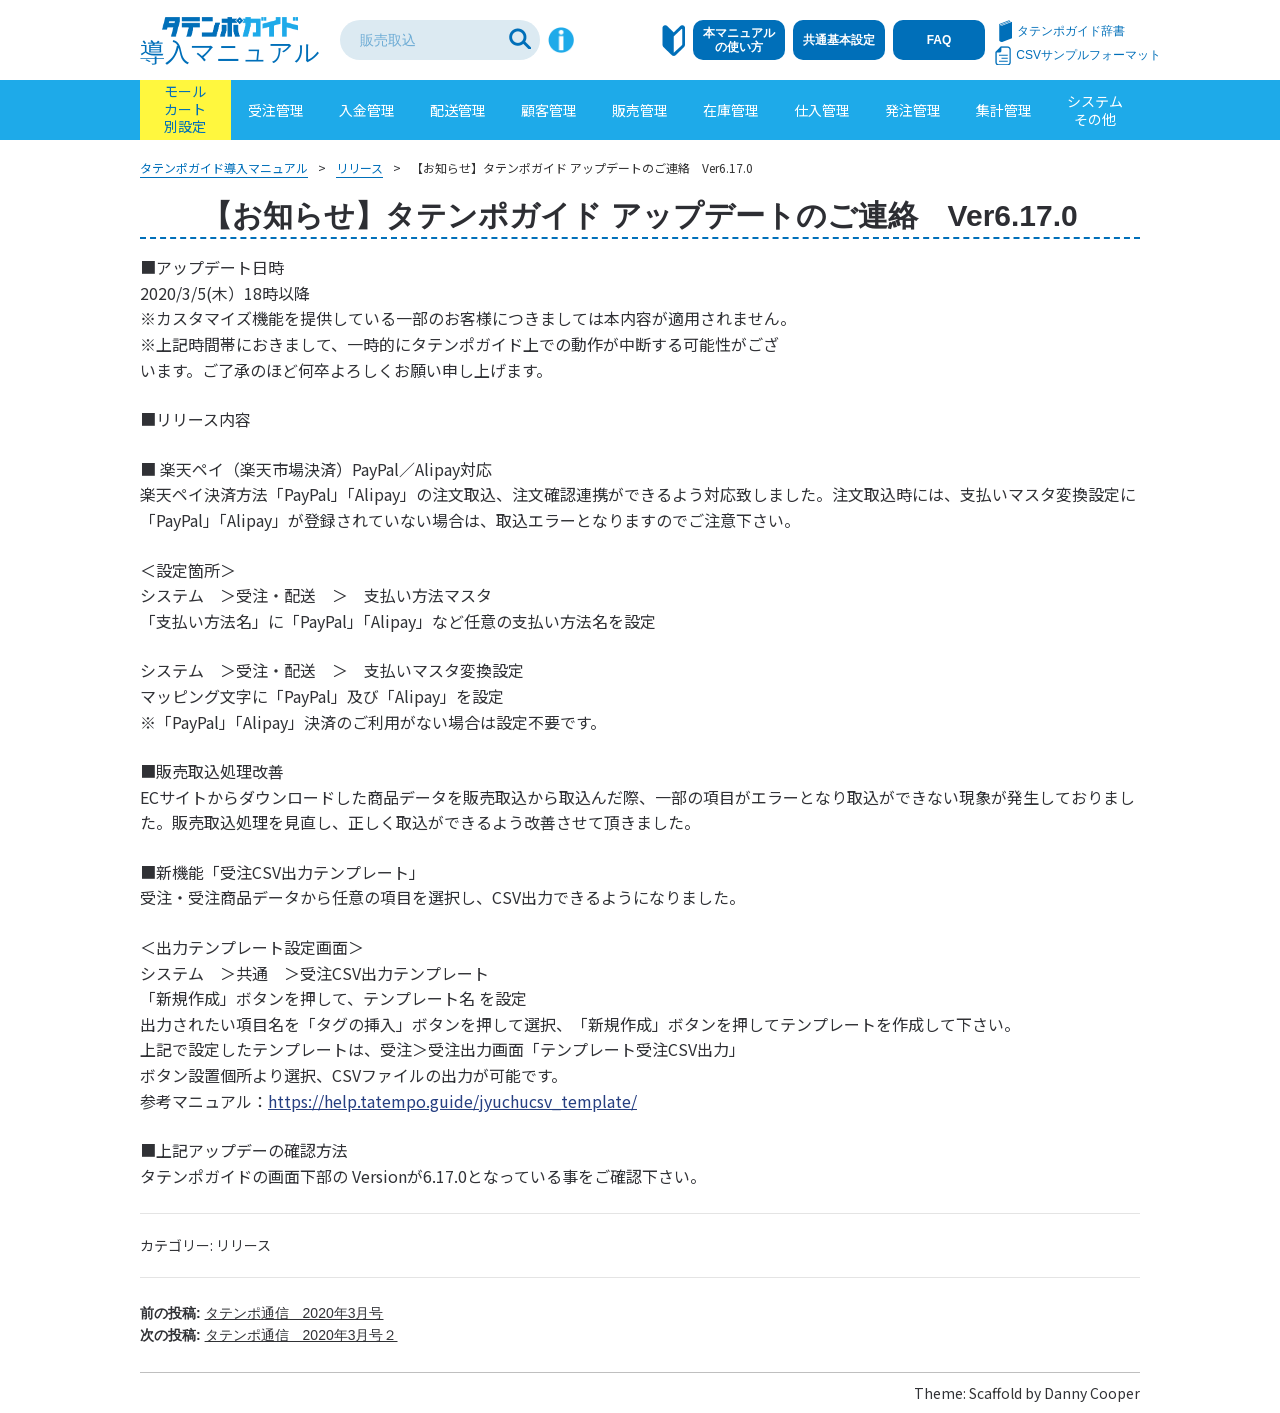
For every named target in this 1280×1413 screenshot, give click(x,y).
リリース (243, 1245)
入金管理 (367, 110)
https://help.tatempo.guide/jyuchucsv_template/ (452, 1101)
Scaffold (995, 1393)
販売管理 (640, 110)
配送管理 (458, 110)
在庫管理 (731, 110)
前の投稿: (262, 1313)
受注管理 (276, 110)
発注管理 (913, 110)
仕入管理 (822, 110)
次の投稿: (269, 1335)
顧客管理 (549, 110)
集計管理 (1004, 110)
